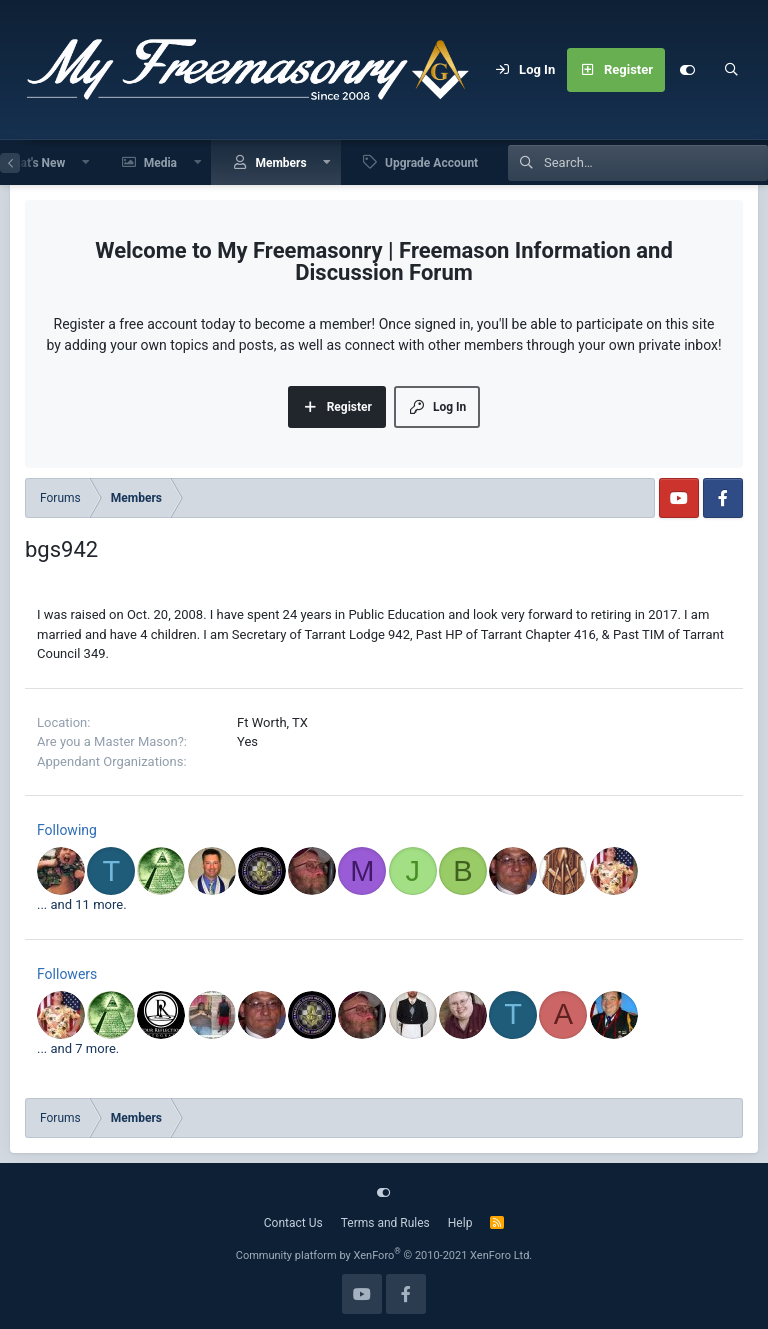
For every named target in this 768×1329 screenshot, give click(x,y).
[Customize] (687, 70)
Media (160, 163)
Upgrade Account (431, 163)
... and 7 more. (78, 1048)
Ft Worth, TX (272, 722)
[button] (86, 162)
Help (460, 1223)
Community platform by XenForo (384, 1255)
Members (280, 163)
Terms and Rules (385, 1223)
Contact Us (293, 1223)
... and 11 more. (82, 904)
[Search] (731, 70)
